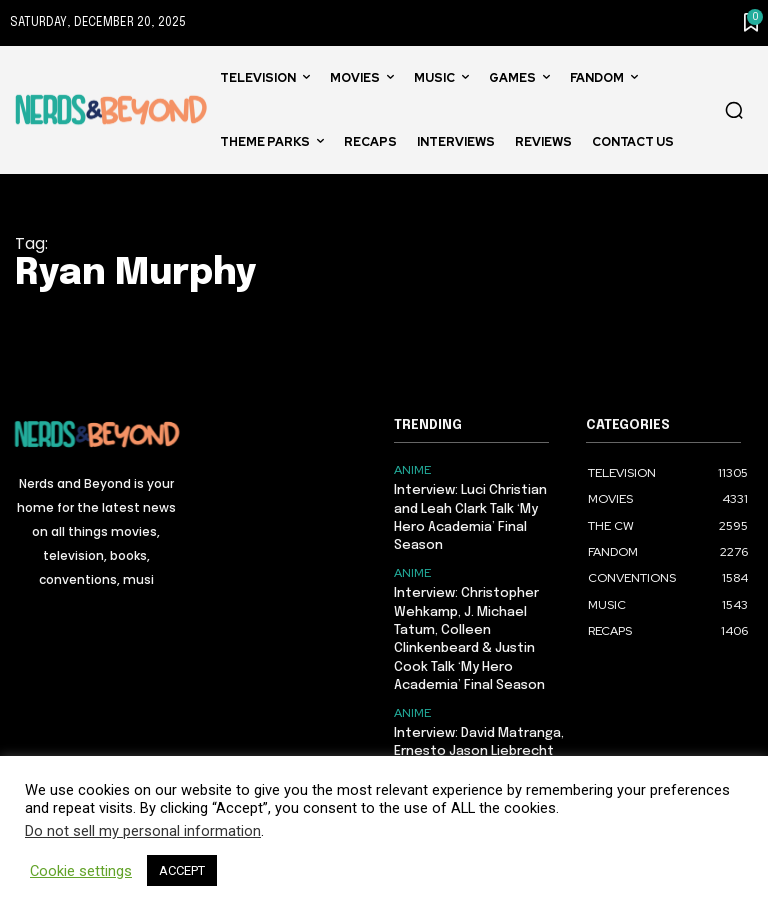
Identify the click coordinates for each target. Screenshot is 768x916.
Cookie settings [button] (81, 871)
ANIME (412, 470)
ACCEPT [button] (182, 870)
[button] (734, 110)
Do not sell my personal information (143, 831)
